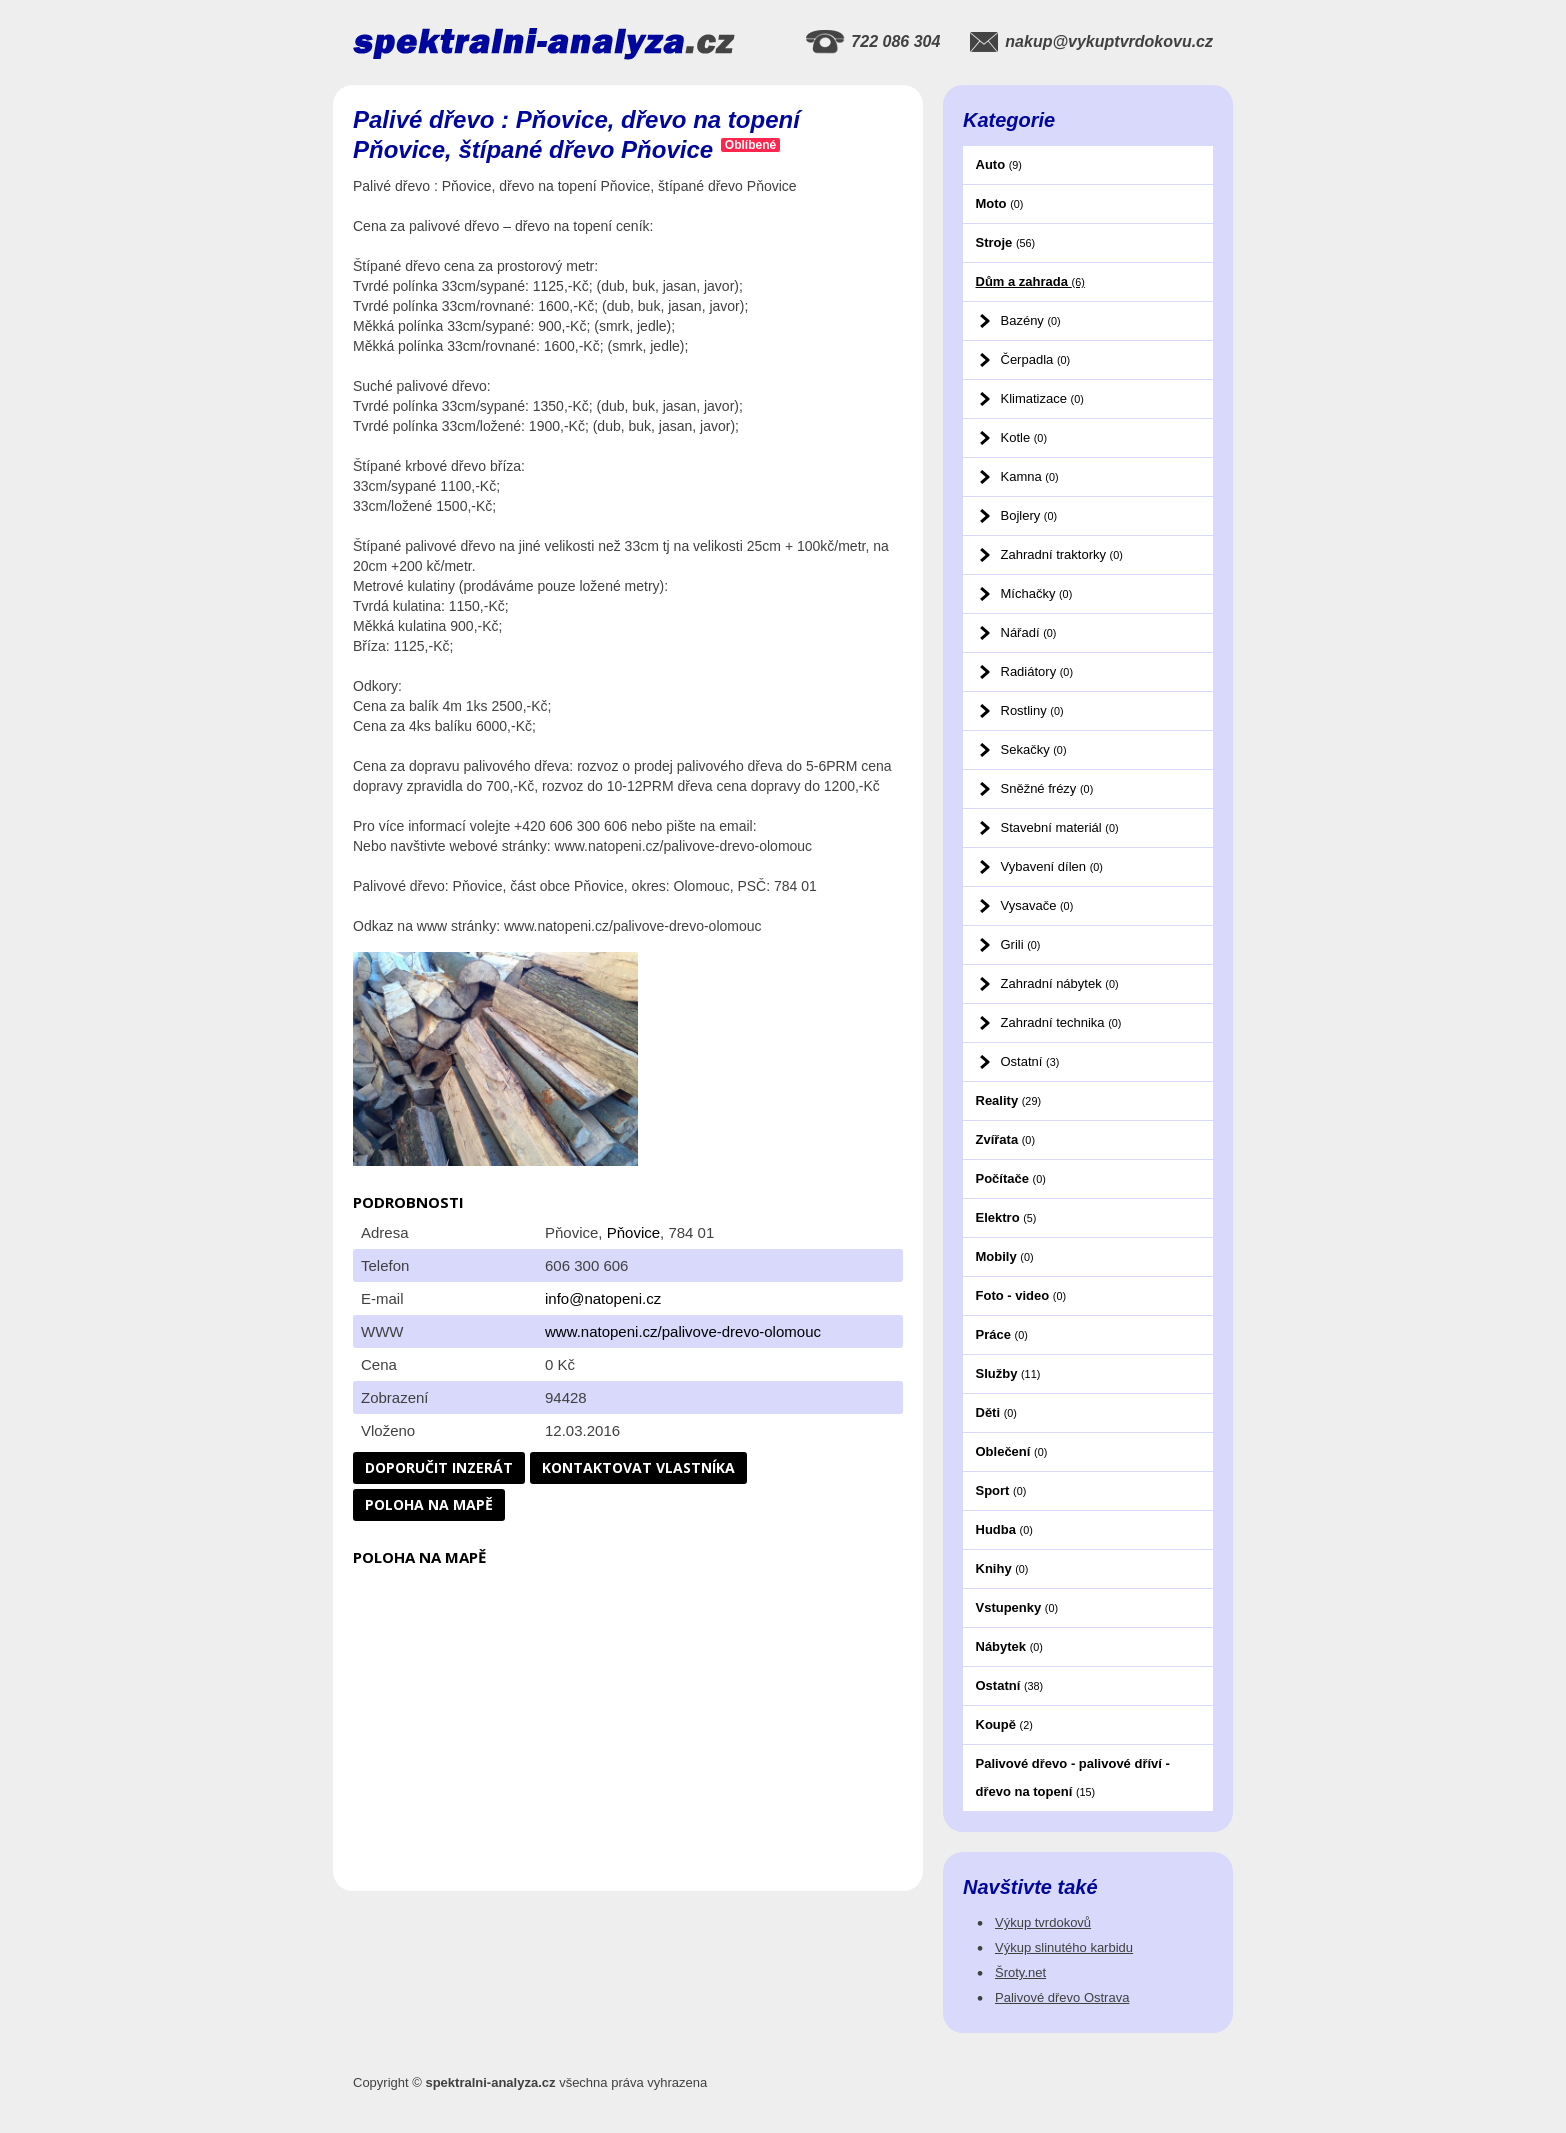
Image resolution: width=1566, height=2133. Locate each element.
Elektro (1006, 1217)
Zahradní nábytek (1060, 983)
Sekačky (1034, 749)
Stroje (1006, 242)
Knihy (1002, 1568)
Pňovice (633, 1232)
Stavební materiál (1060, 827)
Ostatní (1030, 1061)
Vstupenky (1017, 1607)
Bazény (1031, 320)
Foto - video (1021, 1295)
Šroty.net (1020, 1972)
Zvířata (1005, 1139)
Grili (1021, 944)
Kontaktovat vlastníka (638, 1467)
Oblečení (1012, 1451)
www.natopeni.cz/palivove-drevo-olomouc (683, 1331)
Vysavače (1037, 905)
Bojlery (1029, 515)
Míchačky (1037, 593)
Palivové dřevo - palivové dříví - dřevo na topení (1073, 1777)
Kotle (1024, 437)
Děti (996, 1412)
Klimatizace (1042, 398)
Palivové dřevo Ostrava (1062, 1997)
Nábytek (1009, 1646)
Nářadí (1029, 632)
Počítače (1011, 1178)
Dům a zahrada (1030, 281)
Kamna (1030, 476)
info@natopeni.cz (603, 1298)
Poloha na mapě (429, 1504)
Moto (1000, 203)
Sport (1001, 1490)
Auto (999, 164)
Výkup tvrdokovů (1043, 1922)
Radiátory (1037, 671)
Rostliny (1032, 710)
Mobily (1005, 1256)
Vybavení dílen (1052, 866)
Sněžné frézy (1047, 788)
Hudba (1004, 1529)
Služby (1008, 1373)
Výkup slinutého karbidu (1064, 1947)
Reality (1009, 1100)
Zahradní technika (1061, 1022)
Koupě (1004, 1724)
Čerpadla (1036, 359)
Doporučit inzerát (439, 1467)
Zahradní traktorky (1062, 554)
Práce (1002, 1334)
